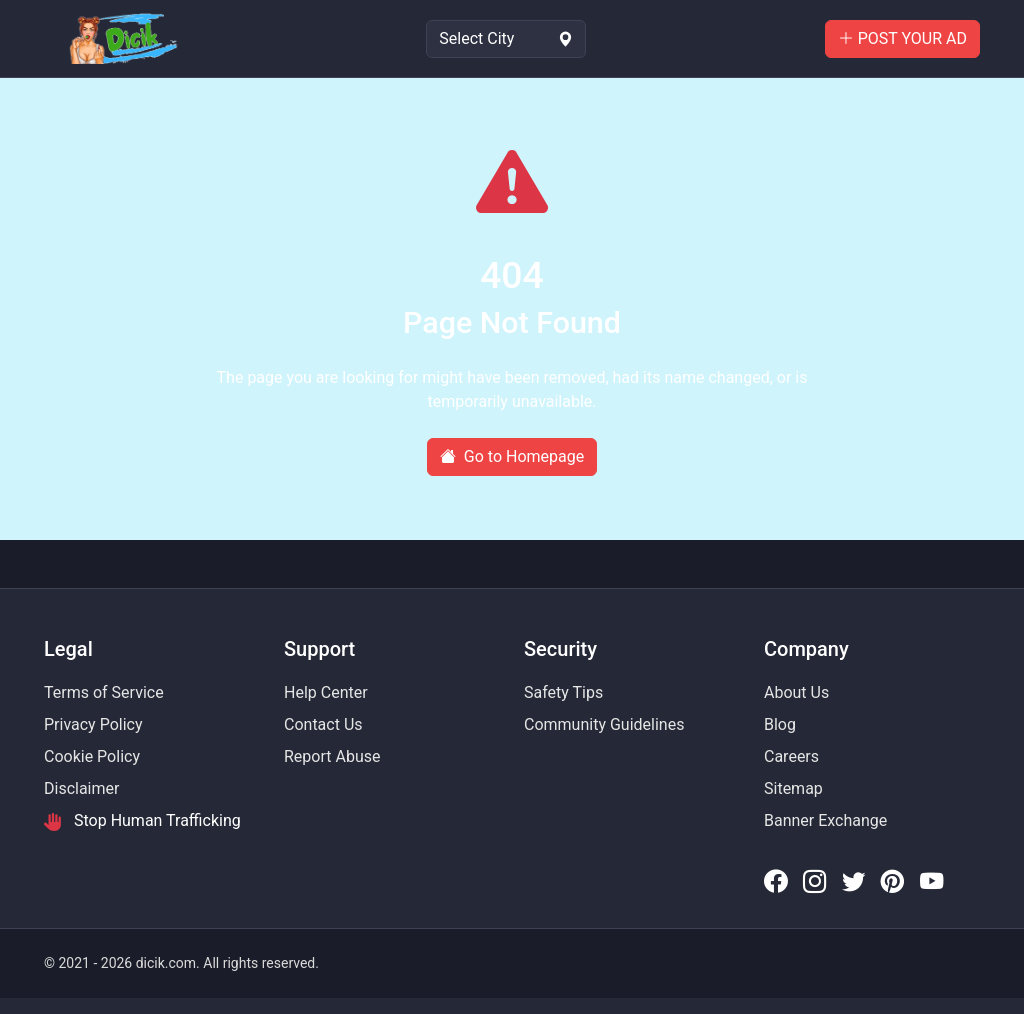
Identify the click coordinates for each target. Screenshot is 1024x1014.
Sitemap (793, 788)
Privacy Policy (93, 724)
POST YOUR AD (902, 38)
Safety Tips (563, 692)
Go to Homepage (512, 456)
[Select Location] (506, 39)
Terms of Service (104, 692)
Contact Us (323, 724)
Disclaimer (81, 788)
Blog (780, 724)
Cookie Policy (92, 756)
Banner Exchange (825, 820)
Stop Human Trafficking (142, 821)
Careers (791, 756)
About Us (796, 692)
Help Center (326, 692)
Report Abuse (332, 756)
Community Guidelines (604, 724)
